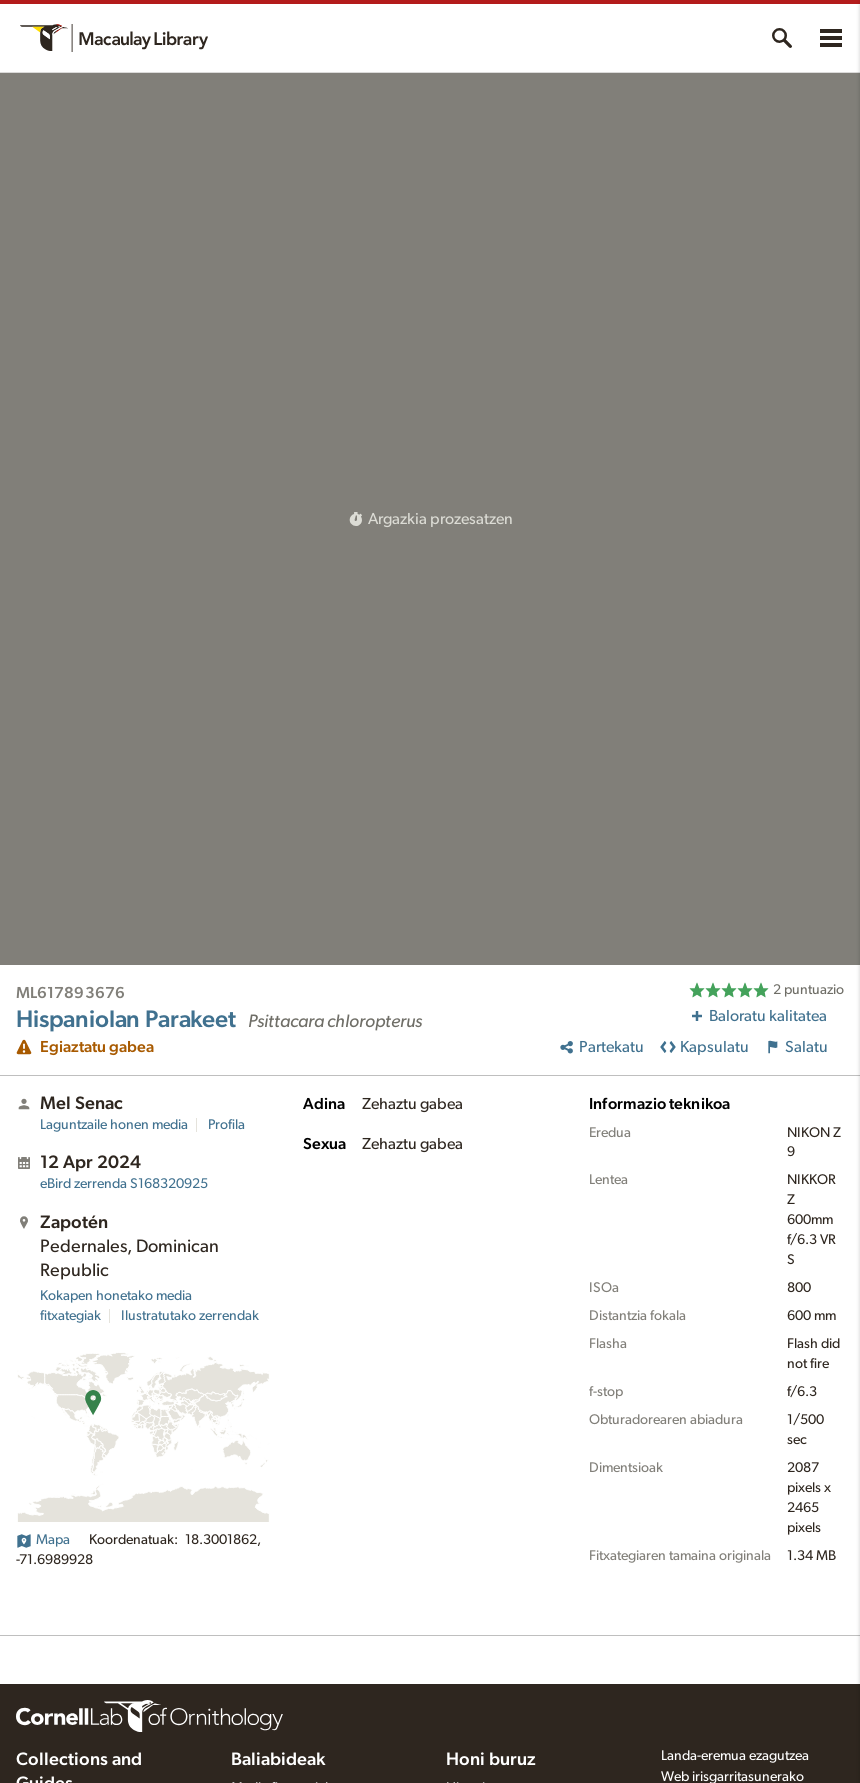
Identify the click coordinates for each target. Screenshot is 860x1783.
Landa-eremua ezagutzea (735, 1756)
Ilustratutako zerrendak (190, 1316)
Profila (226, 1125)
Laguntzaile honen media (114, 1125)
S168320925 (124, 1184)
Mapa (43, 1540)
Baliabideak (278, 1760)
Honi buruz (491, 1760)
